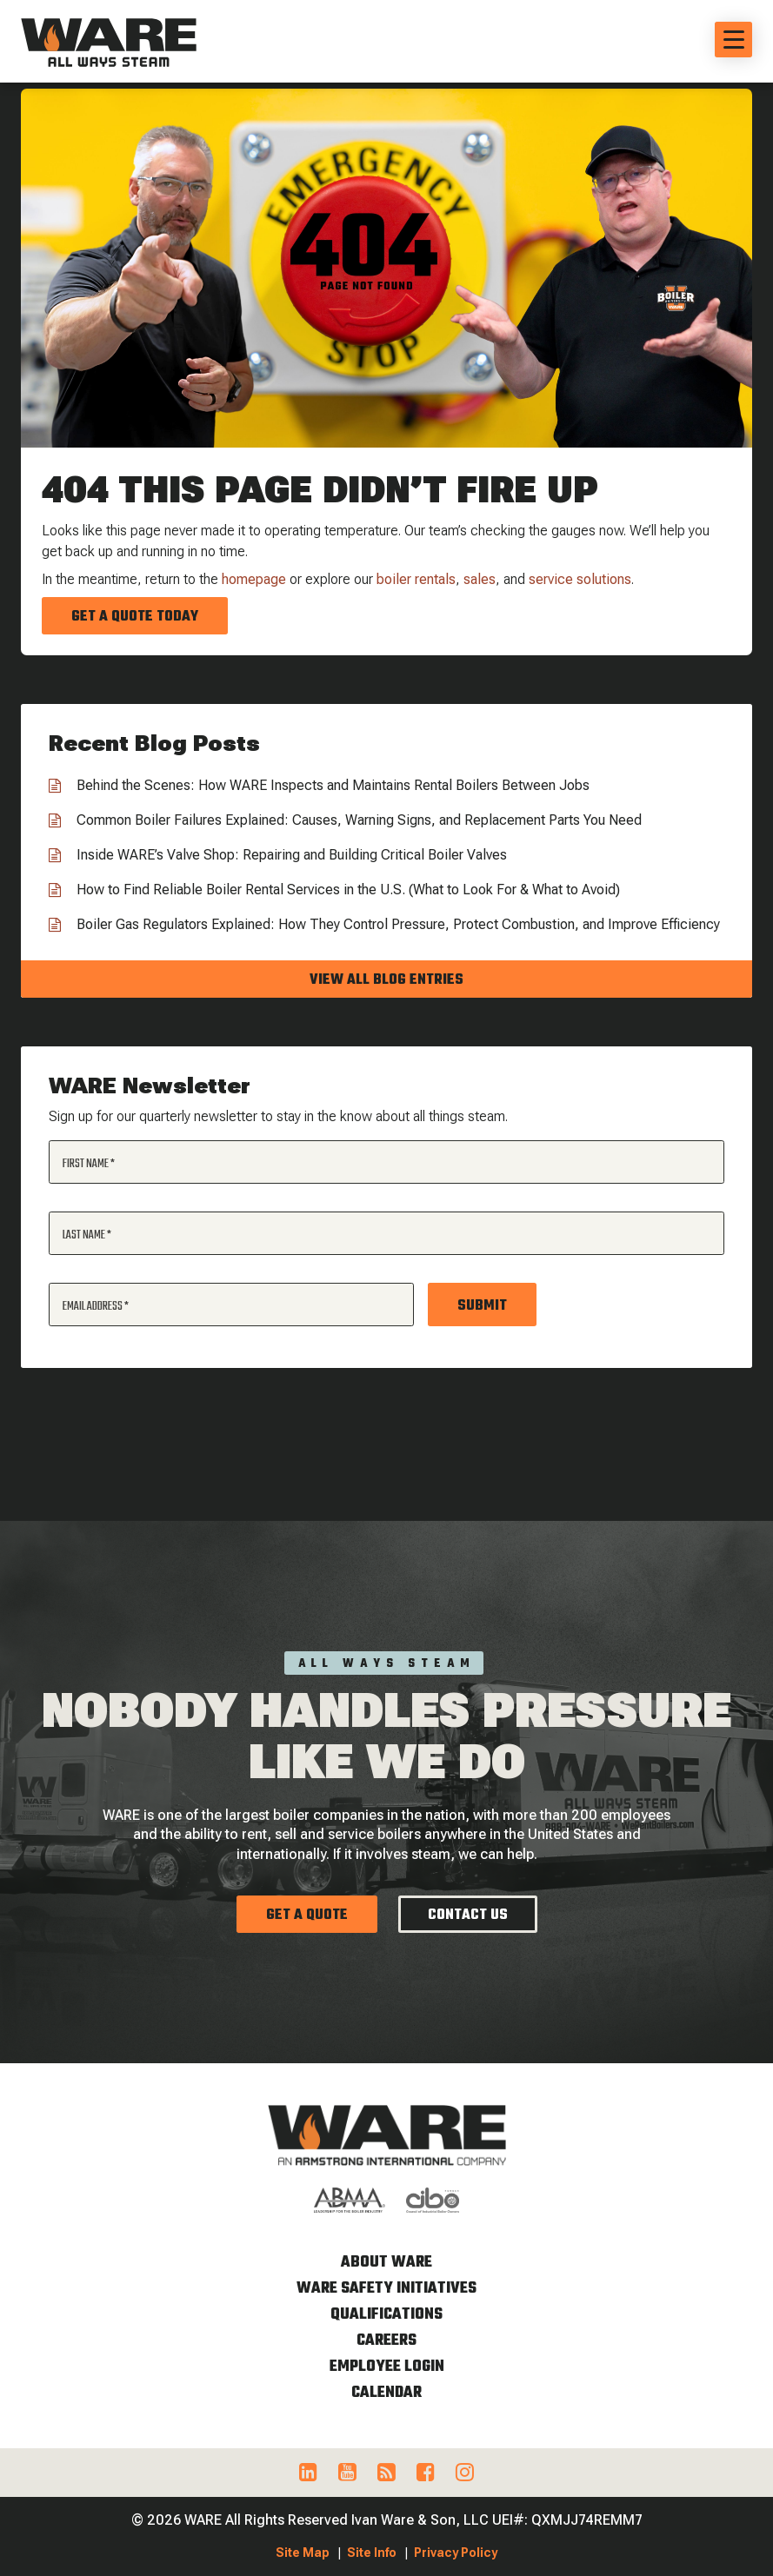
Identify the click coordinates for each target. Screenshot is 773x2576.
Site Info (371, 2552)
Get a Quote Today (134, 617)
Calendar (386, 2393)
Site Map (303, 2552)
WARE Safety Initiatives (386, 2288)
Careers (386, 2341)
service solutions (580, 579)
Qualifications (386, 2314)
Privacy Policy (455, 2552)
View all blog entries (386, 980)
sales (479, 579)
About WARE (386, 2262)
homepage (254, 579)
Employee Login (387, 2367)
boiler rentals (416, 579)
